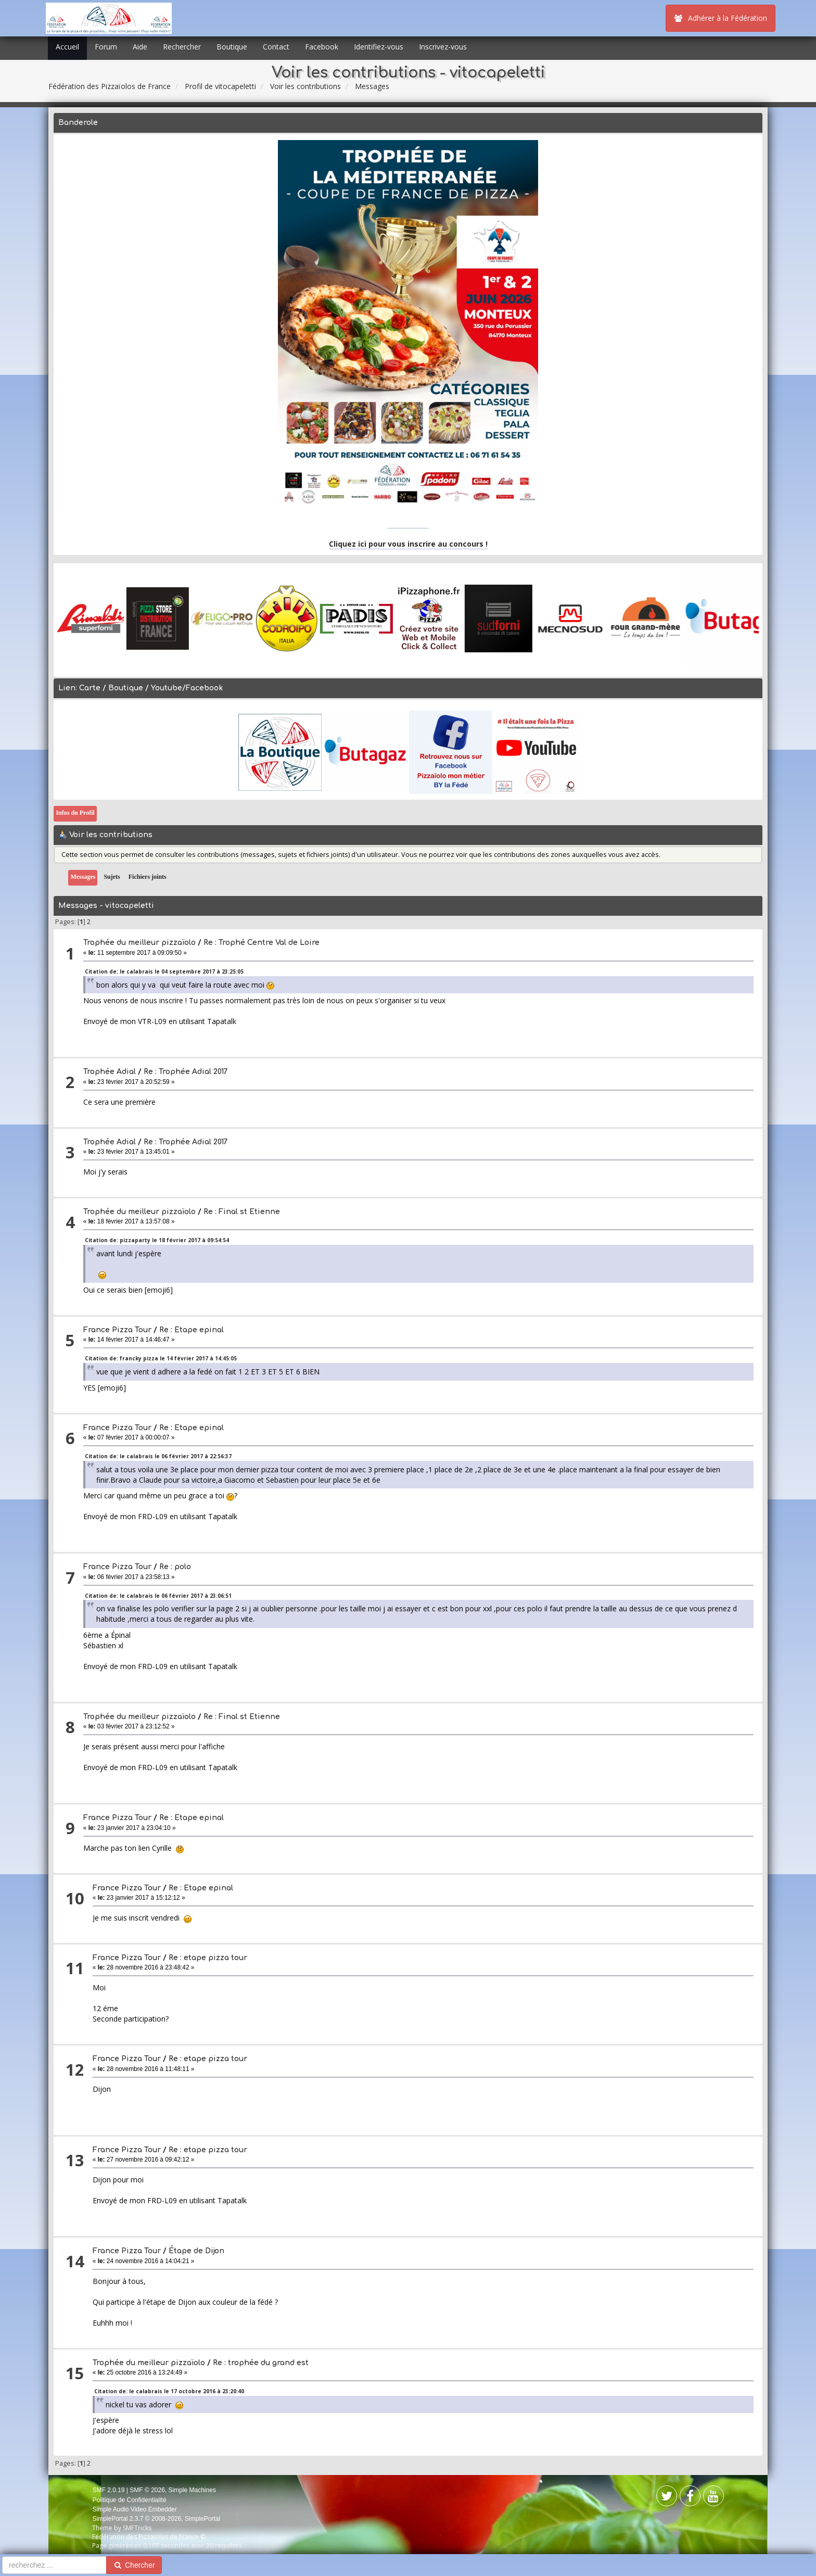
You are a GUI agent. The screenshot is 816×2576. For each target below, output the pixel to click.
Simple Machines (192, 2490)
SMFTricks (137, 2527)
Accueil (67, 47)
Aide (140, 47)
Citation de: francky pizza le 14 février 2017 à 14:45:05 (161, 1358)
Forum (106, 47)
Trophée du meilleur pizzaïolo (139, 942)
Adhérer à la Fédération (720, 18)
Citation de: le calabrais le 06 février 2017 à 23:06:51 (158, 1595)
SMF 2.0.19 (108, 2490)
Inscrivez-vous (443, 47)
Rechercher (182, 47)
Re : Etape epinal (191, 1330)
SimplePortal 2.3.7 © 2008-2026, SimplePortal (156, 2518)
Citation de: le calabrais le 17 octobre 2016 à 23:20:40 (169, 2391)
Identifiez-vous (378, 47)
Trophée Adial (109, 1072)
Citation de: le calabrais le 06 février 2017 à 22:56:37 (158, 1456)
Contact (276, 47)
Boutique (231, 47)
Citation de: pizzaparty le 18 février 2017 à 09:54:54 (157, 1240)
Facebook (321, 47)
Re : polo (175, 1567)
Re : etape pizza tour (208, 1958)
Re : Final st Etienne (241, 1212)
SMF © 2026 (147, 2490)
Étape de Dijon (196, 2251)
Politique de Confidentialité (129, 2500)
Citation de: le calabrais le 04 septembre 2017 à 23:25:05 (164, 971)
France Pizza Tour (117, 1330)
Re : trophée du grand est (261, 2363)
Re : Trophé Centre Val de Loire (261, 942)
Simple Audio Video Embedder (134, 2509)
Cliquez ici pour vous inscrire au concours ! (408, 544)
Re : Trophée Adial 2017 (186, 1072)
